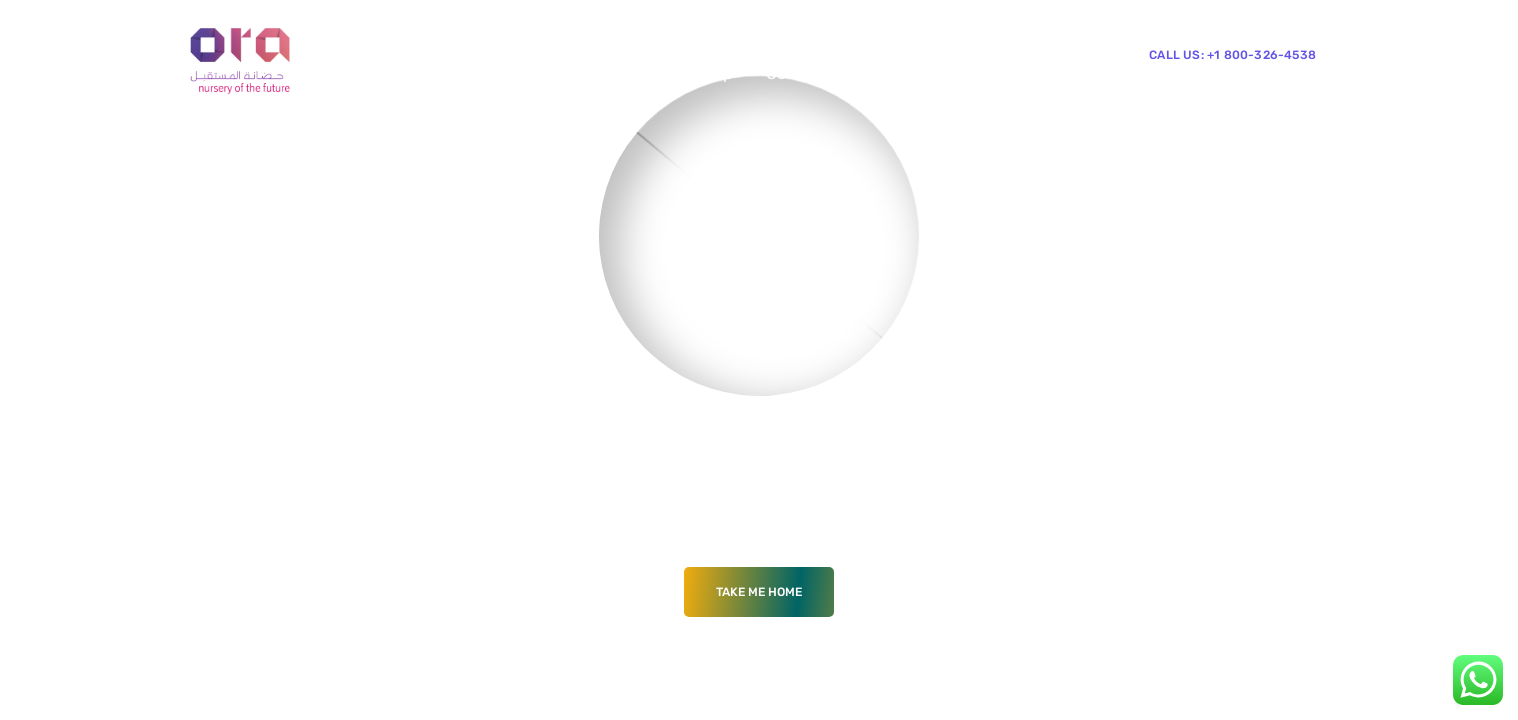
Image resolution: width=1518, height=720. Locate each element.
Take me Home (759, 592)
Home (373, 73)
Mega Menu (550, 73)
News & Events (408, 153)
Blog (644, 73)
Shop (713, 73)
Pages (451, 73)
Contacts (800, 73)
